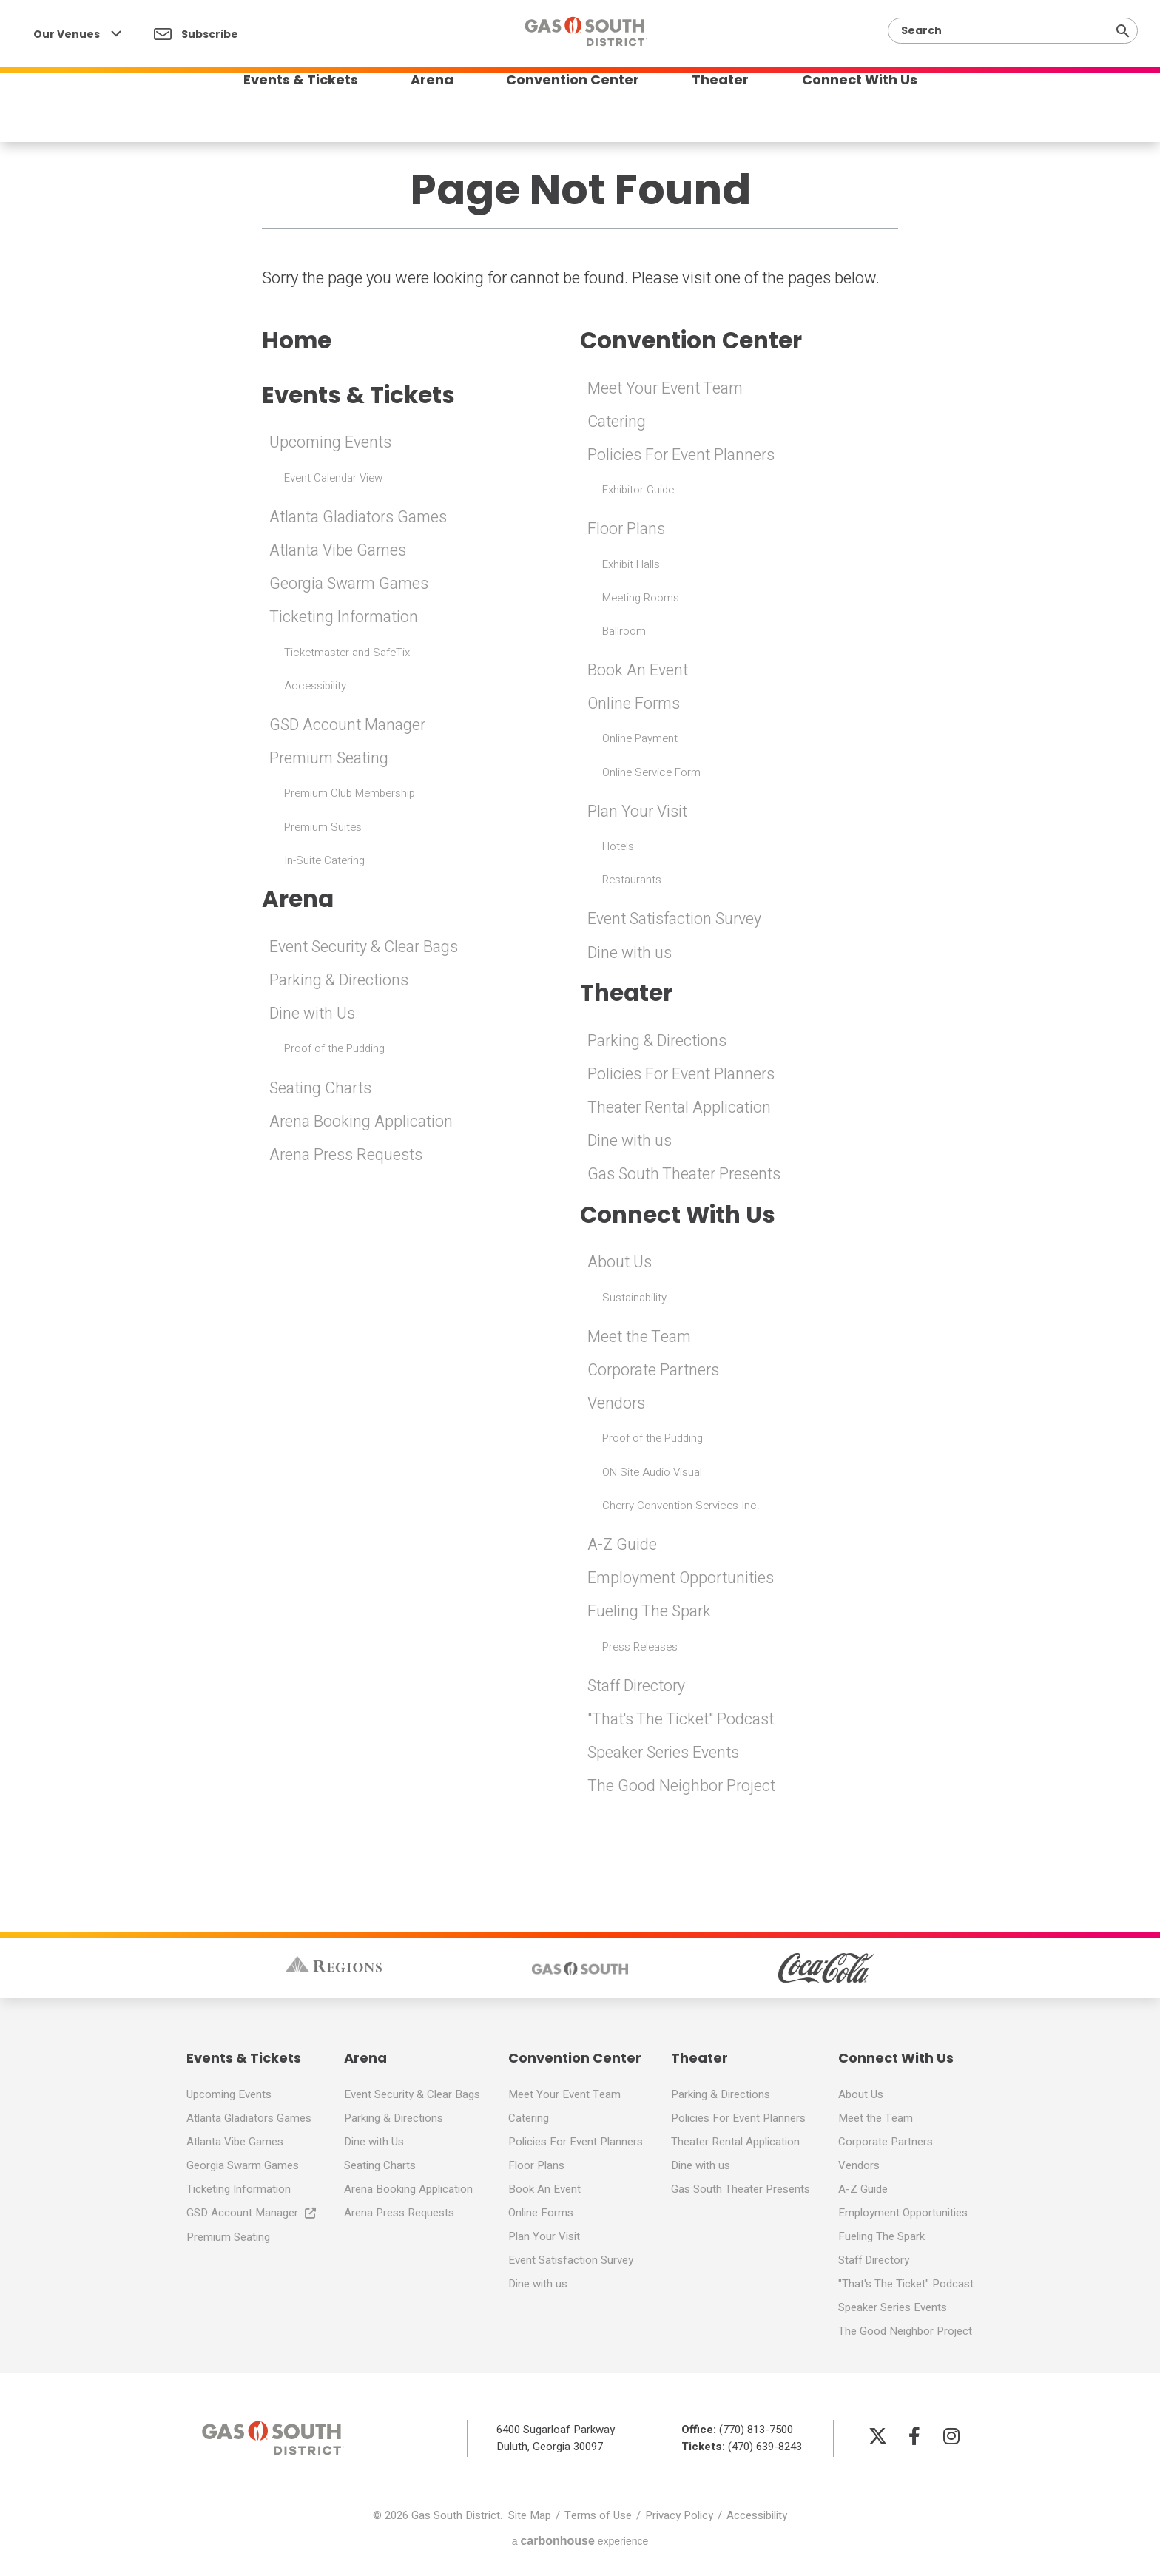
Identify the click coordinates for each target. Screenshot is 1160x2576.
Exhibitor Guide (638, 490)
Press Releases (640, 1649)
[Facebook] (914, 2438)
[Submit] (1123, 31)
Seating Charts (321, 1090)
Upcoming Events (331, 444)
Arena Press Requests (346, 1158)
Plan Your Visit (638, 812)
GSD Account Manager (349, 727)
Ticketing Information (344, 619)
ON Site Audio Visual (652, 1474)
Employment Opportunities (681, 1581)
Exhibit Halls (631, 565)
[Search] (1007, 30)
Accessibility (315, 687)
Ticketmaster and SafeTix (347, 654)
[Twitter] (877, 2438)
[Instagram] (951, 2438)
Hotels (618, 847)
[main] (580, 923)
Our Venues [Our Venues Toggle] (77, 34)
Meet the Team (640, 1340)
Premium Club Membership (349, 795)
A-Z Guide (622, 1548)
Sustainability (634, 1300)
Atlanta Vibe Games (339, 552)
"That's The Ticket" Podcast (682, 1722)
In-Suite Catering (324, 862)
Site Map (529, 2518)
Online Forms (634, 705)
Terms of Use (598, 2518)
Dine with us (630, 953)
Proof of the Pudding (334, 1051)
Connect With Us (874, 114)
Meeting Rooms (640, 598)
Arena (424, 114)
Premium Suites (323, 828)
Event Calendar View (333, 479)
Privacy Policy (679, 2518)
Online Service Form (651, 773)
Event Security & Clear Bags (365, 950)
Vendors (616, 1406)
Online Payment (640, 740)
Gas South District (585, 41)
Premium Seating (330, 760)
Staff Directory (638, 1689)
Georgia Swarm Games (351, 586)
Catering (617, 422)
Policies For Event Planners (681, 456)
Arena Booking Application (361, 1124)
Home (298, 341)
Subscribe (196, 34)
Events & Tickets (286, 114)
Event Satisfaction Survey (676, 920)
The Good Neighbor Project (681, 1789)
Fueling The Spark (649, 1614)
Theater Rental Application (680, 1110)
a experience (580, 2544)
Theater (727, 114)
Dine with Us (313, 1016)
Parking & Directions (340, 983)
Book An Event (638, 671)
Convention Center (572, 114)
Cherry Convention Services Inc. (681, 1508)
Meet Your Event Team (666, 389)
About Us (619, 1265)
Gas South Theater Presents (685, 1176)
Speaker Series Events (664, 1755)
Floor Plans (626, 530)
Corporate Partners (654, 1373)
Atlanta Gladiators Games (360, 518)
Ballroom (624, 632)
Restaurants (631, 880)
